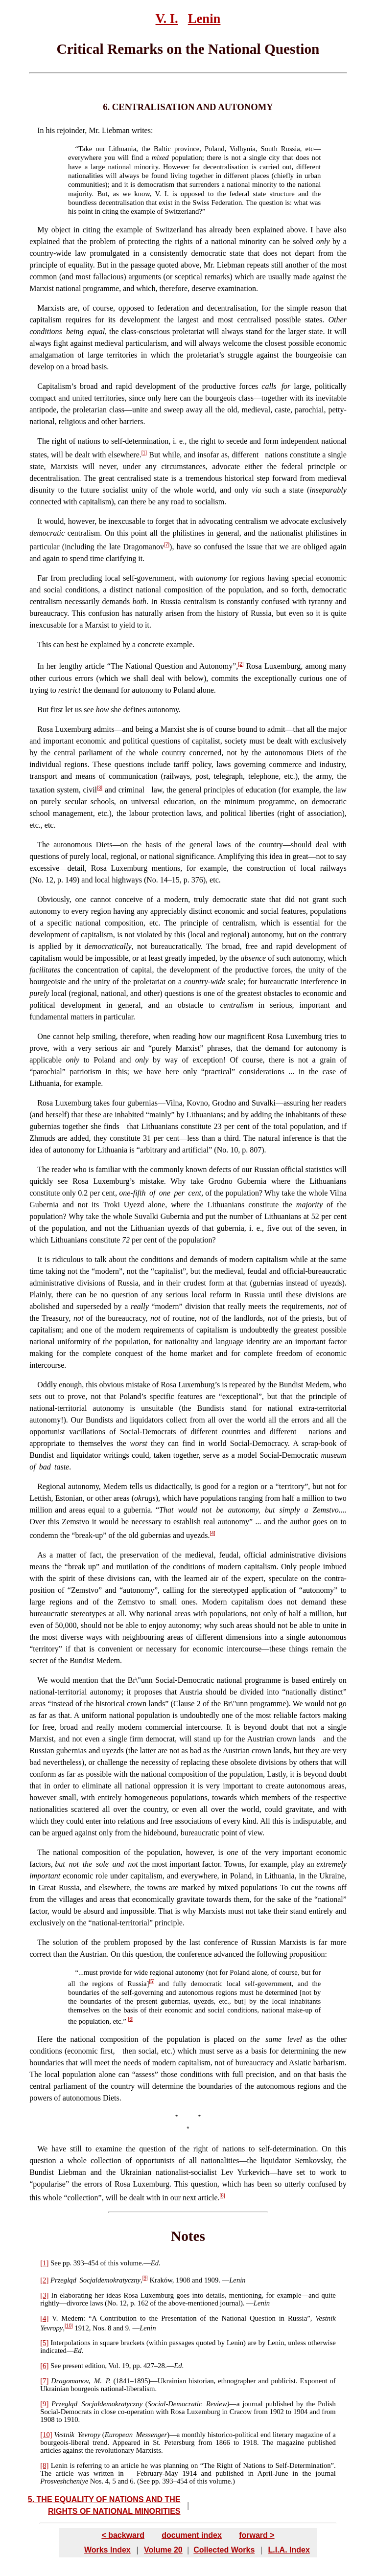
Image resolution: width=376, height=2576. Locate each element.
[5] (151, 1981)
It (39, 521)
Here (44, 2039)
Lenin (204, 18)
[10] (69, 2325)
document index (192, 2535)
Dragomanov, (70, 2381)
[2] (240, 664)
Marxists (51, 308)
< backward (122, 2535)
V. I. (167, 18)
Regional (51, 1486)
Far (42, 578)
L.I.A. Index (288, 2549)
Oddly (47, 1384)
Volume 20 (163, 2549)
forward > (256, 2535)
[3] (99, 788)
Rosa (45, 729)
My (42, 230)
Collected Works (224, 2549)
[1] (144, 452)
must (91, 1972)
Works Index (107, 2549)
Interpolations (70, 2343)
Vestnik (64, 2435)
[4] (212, 1533)
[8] (222, 2195)
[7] (166, 544)
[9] (145, 2278)
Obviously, (54, 899)
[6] (130, 2019)
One (43, 1036)
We (42, 1680)
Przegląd (63, 2280)
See (55, 2263)
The (43, 441)
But (42, 709)
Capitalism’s (56, 386)
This (44, 644)
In (40, 130)
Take (85, 149)
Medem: (71, 2318)
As (41, 1555)
